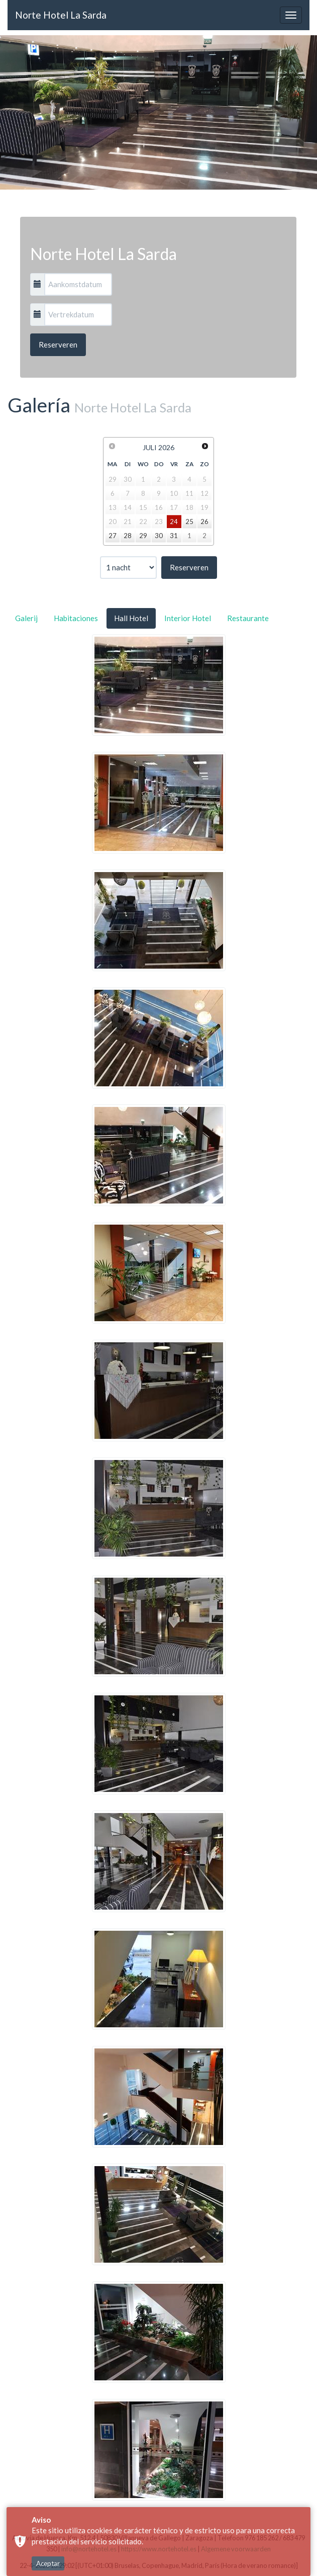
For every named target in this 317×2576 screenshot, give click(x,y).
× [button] (303, 2551)
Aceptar (48, 2527)
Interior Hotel (187, 618)
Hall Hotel (131, 618)
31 (174, 536)
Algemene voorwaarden (245, 2562)
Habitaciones (76, 618)
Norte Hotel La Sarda (61, 15)
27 (113, 536)
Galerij (26, 618)
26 (204, 522)
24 (174, 522)
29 (143, 536)
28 (128, 536)
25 (189, 522)
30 (159, 536)
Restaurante (248, 618)
